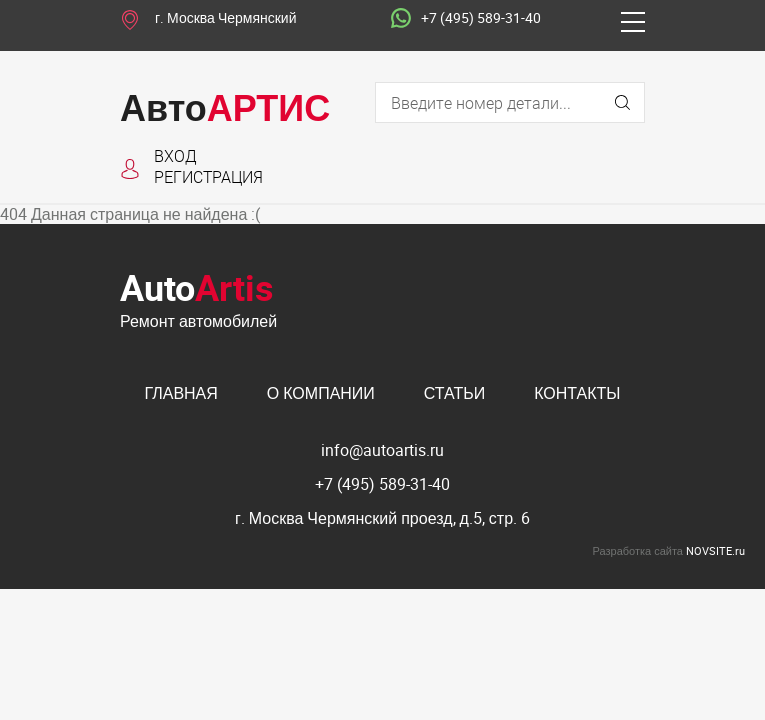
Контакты (577, 393)
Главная (180, 393)
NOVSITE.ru (715, 550)
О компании (321, 393)
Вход (175, 155)
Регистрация (208, 176)
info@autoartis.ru (382, 450)
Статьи (454, 393)
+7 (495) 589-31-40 (466, 19)
